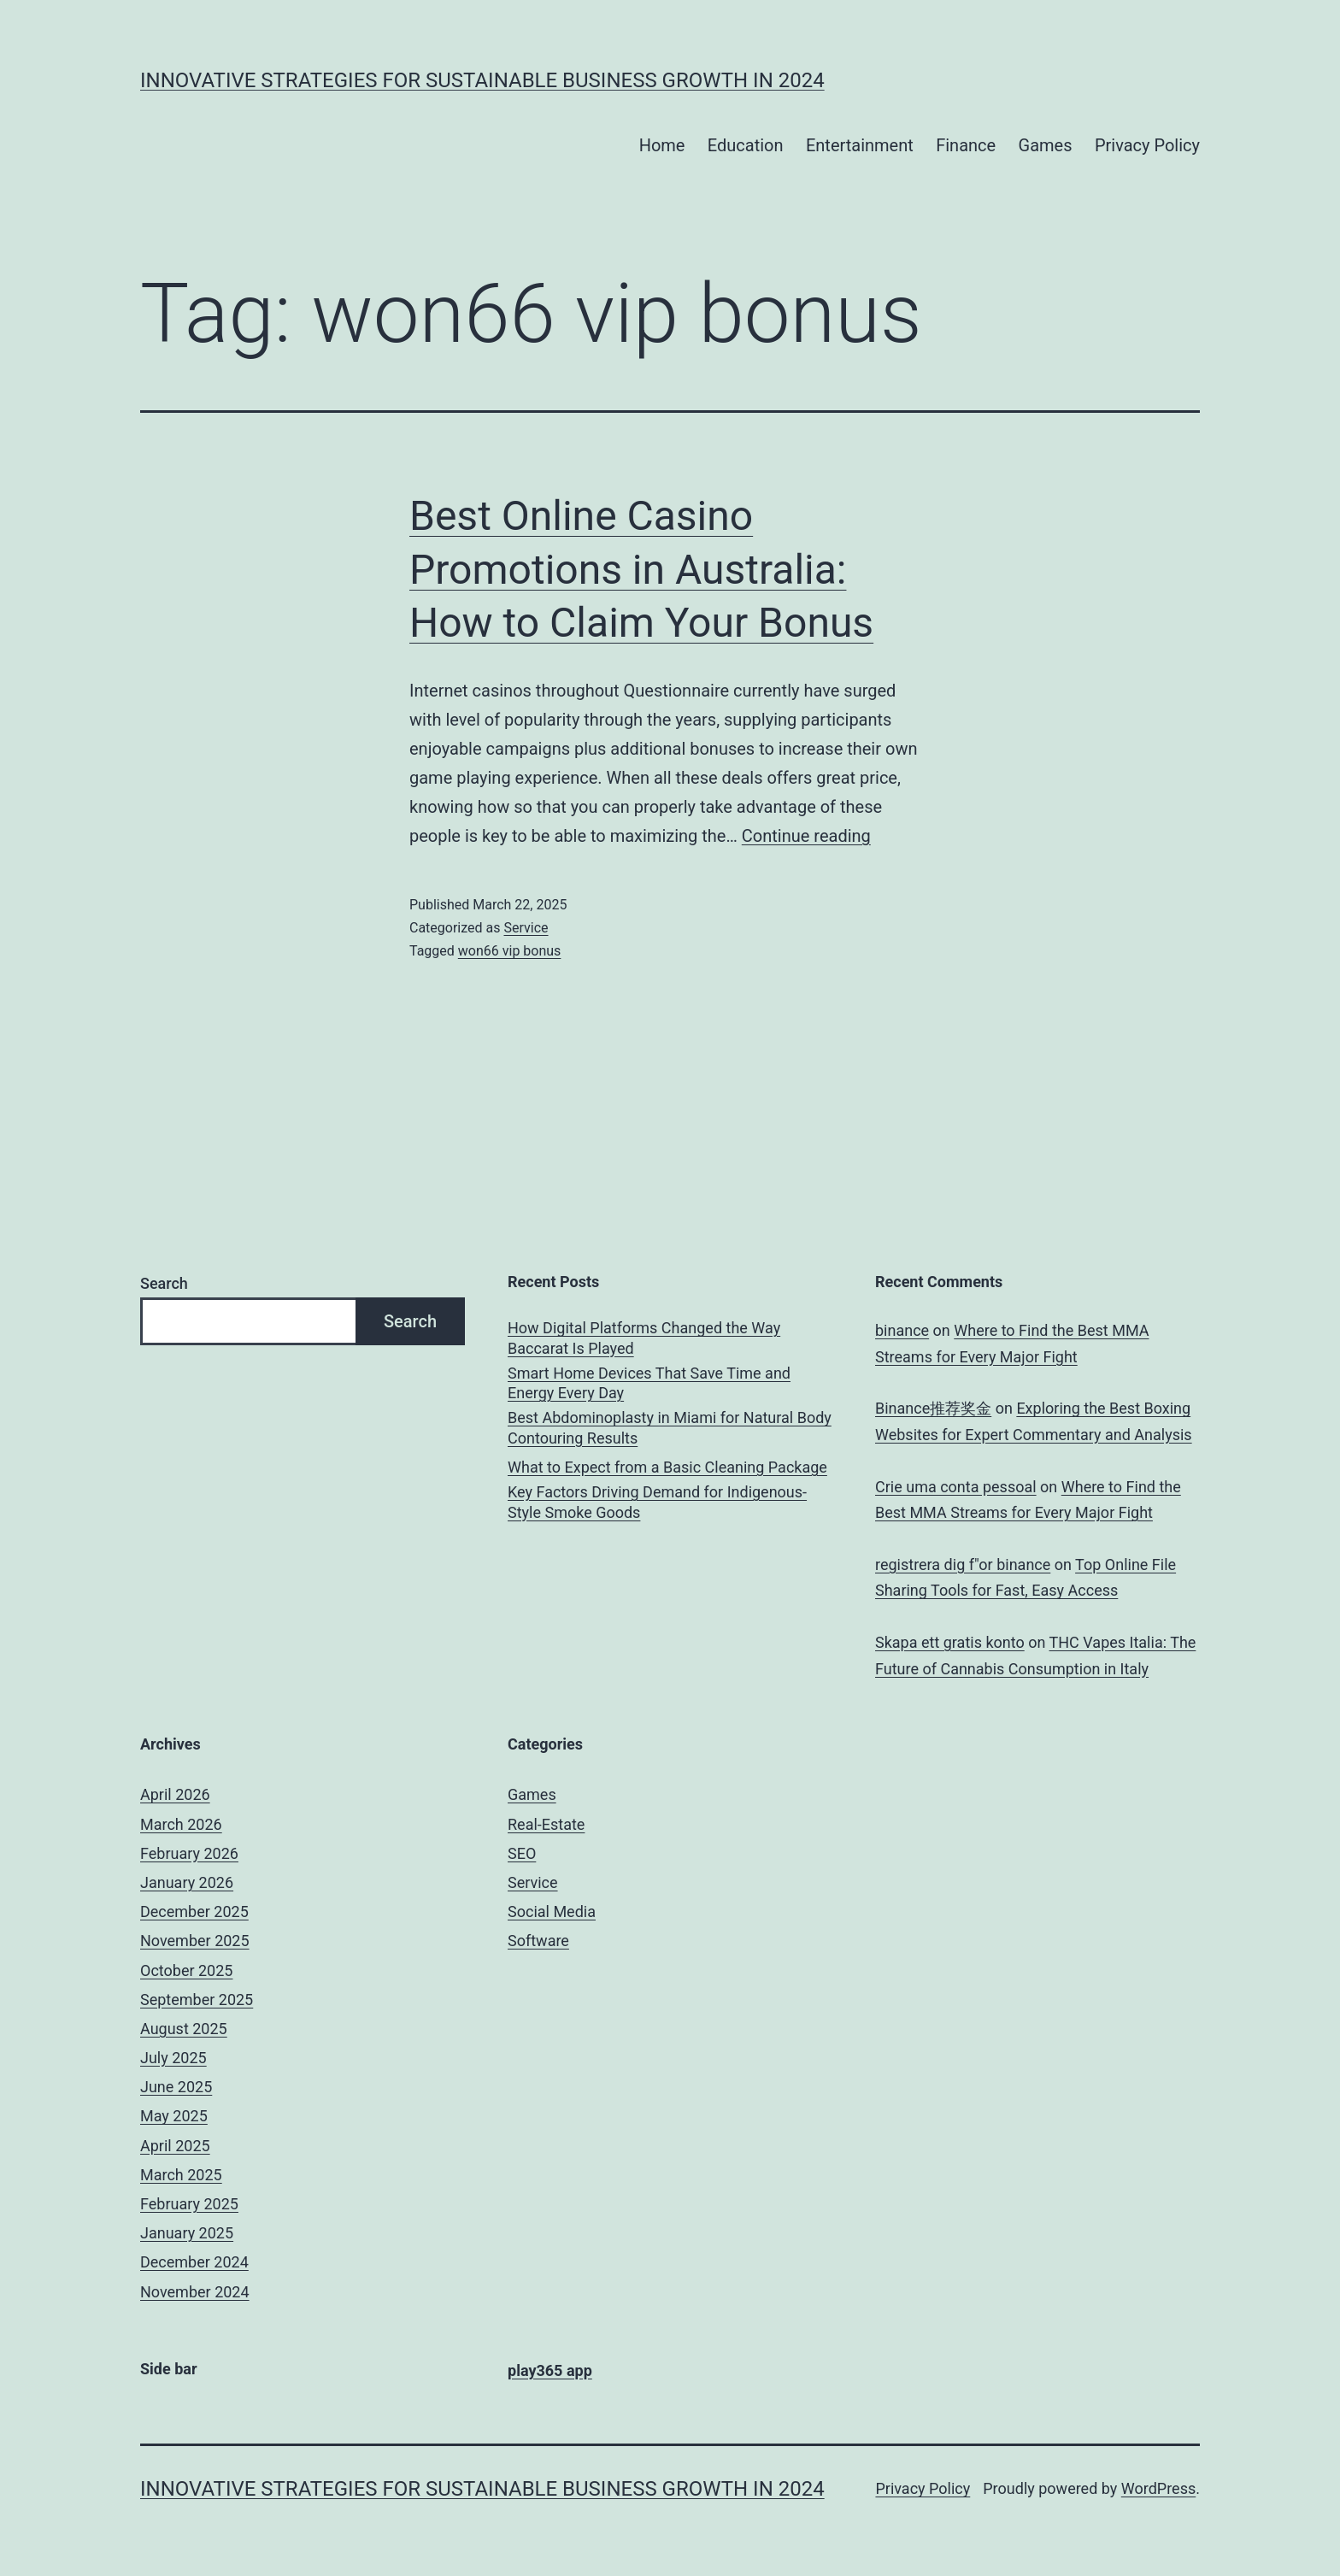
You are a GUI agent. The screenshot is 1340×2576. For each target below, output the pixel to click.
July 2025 (173, 2058)
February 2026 (189, 1853)
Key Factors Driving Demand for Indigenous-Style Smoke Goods (657, 1501)
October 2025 (186, 1970)
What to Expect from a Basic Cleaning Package (667, 1467)
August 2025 (183, 2029)
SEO (522, 1853)
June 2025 (176, 2087)
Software (538, 1941)
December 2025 (194, 1911)
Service (525, 928)
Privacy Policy (1147, 145)
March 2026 (181, 1824)
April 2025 (175, 2146)
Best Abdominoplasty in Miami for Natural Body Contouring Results (670, 1427)
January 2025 (186, 2233)
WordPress (1158, 2488)
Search (164, 1283)
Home (662, 145)
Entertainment (860, 145)
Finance (966, 145)
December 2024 (194, 2262)
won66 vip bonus (509, 951)
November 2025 (195, 1941)
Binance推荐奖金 (933, 1408)
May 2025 (174, 2116)
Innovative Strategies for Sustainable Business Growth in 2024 (482, 80)
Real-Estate (546, 1824)
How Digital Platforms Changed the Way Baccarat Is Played (644, 1337)
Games (1046, 145)
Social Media (552, 1911)
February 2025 (189, 2204)
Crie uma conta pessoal (956, 1487)
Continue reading (806, 836)
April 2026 (175, 1794)
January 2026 (186, 1882)
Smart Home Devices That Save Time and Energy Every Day (649, 1383)
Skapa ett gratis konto (950, 1642)
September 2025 (196, 1999)
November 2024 (195, 2292)
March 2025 (181, 2175)
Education (746, 145)
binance (902, 1330)
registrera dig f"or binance (962, 1564)
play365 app (550, 2370)
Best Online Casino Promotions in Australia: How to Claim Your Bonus (641, 569)
